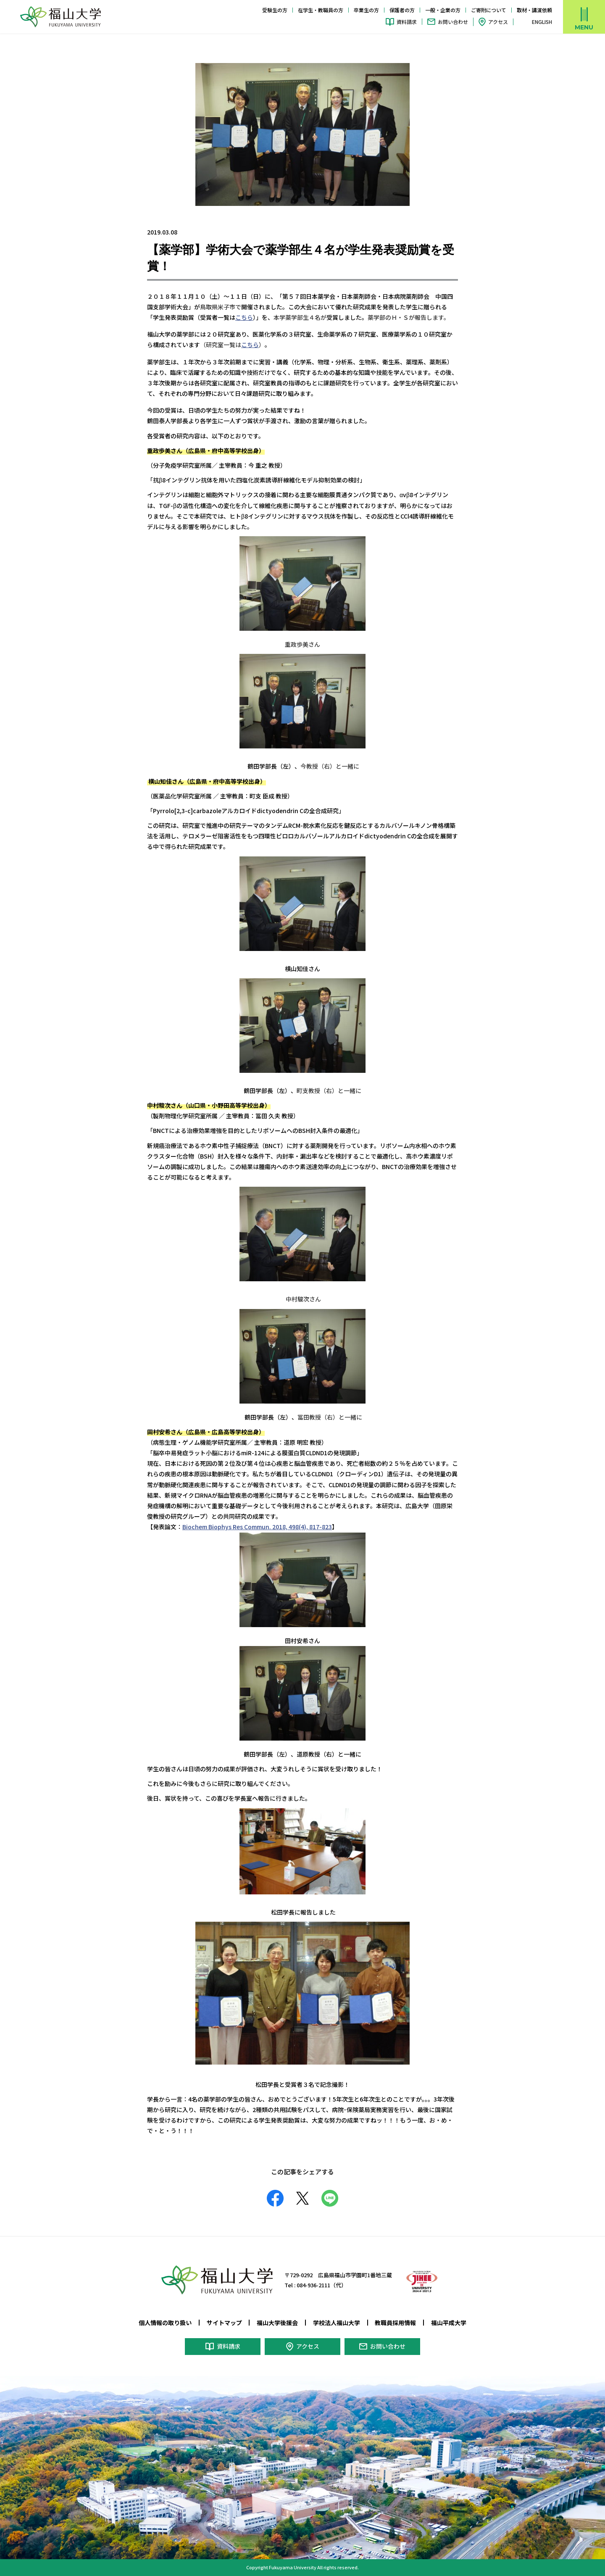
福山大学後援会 (277, 2322)
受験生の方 (274, 9)
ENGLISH (542, 21)
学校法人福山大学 (336, 2322)
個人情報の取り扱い (165, 2322)
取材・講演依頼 (534, 9)
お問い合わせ (453, 21)
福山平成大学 (448, 2322)
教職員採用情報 (395, 2322)
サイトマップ (224, 2322)
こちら (244, 317)
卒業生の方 (366, 9)
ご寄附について (488, 9)
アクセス (498, 21)
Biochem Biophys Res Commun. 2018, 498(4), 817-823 (257, 1526)
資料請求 (407, 21)
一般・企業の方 (442, 9)
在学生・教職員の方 (320, 9)
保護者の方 (402, 9)
